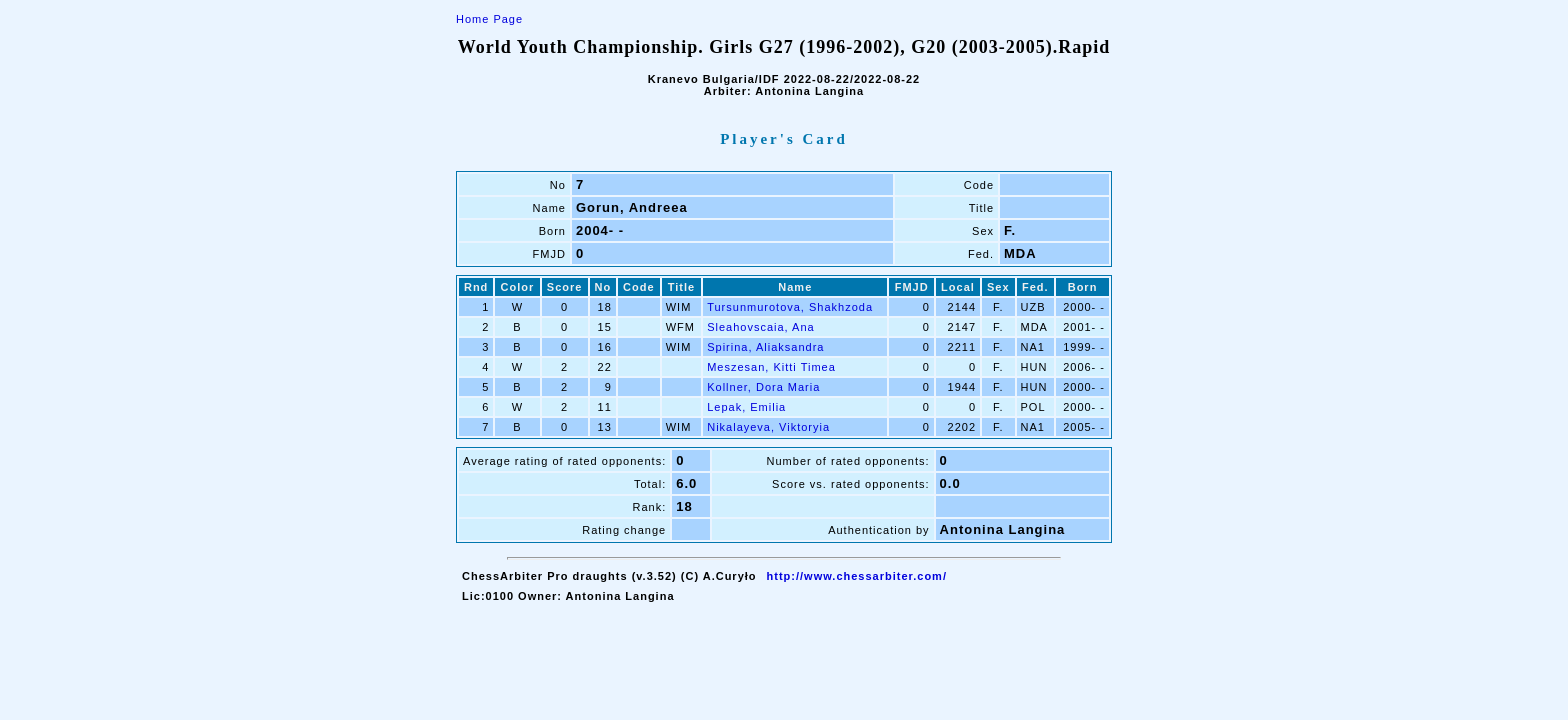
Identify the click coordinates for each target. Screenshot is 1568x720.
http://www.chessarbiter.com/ (857, 576)
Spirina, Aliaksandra (765, 347)
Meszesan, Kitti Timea (771, 367)
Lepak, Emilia (746, 407)
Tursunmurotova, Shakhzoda (790, 307)
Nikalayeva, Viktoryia (768, 427)
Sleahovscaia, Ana (761, 327)
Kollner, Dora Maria (763, 387)
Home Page (489, 19)
